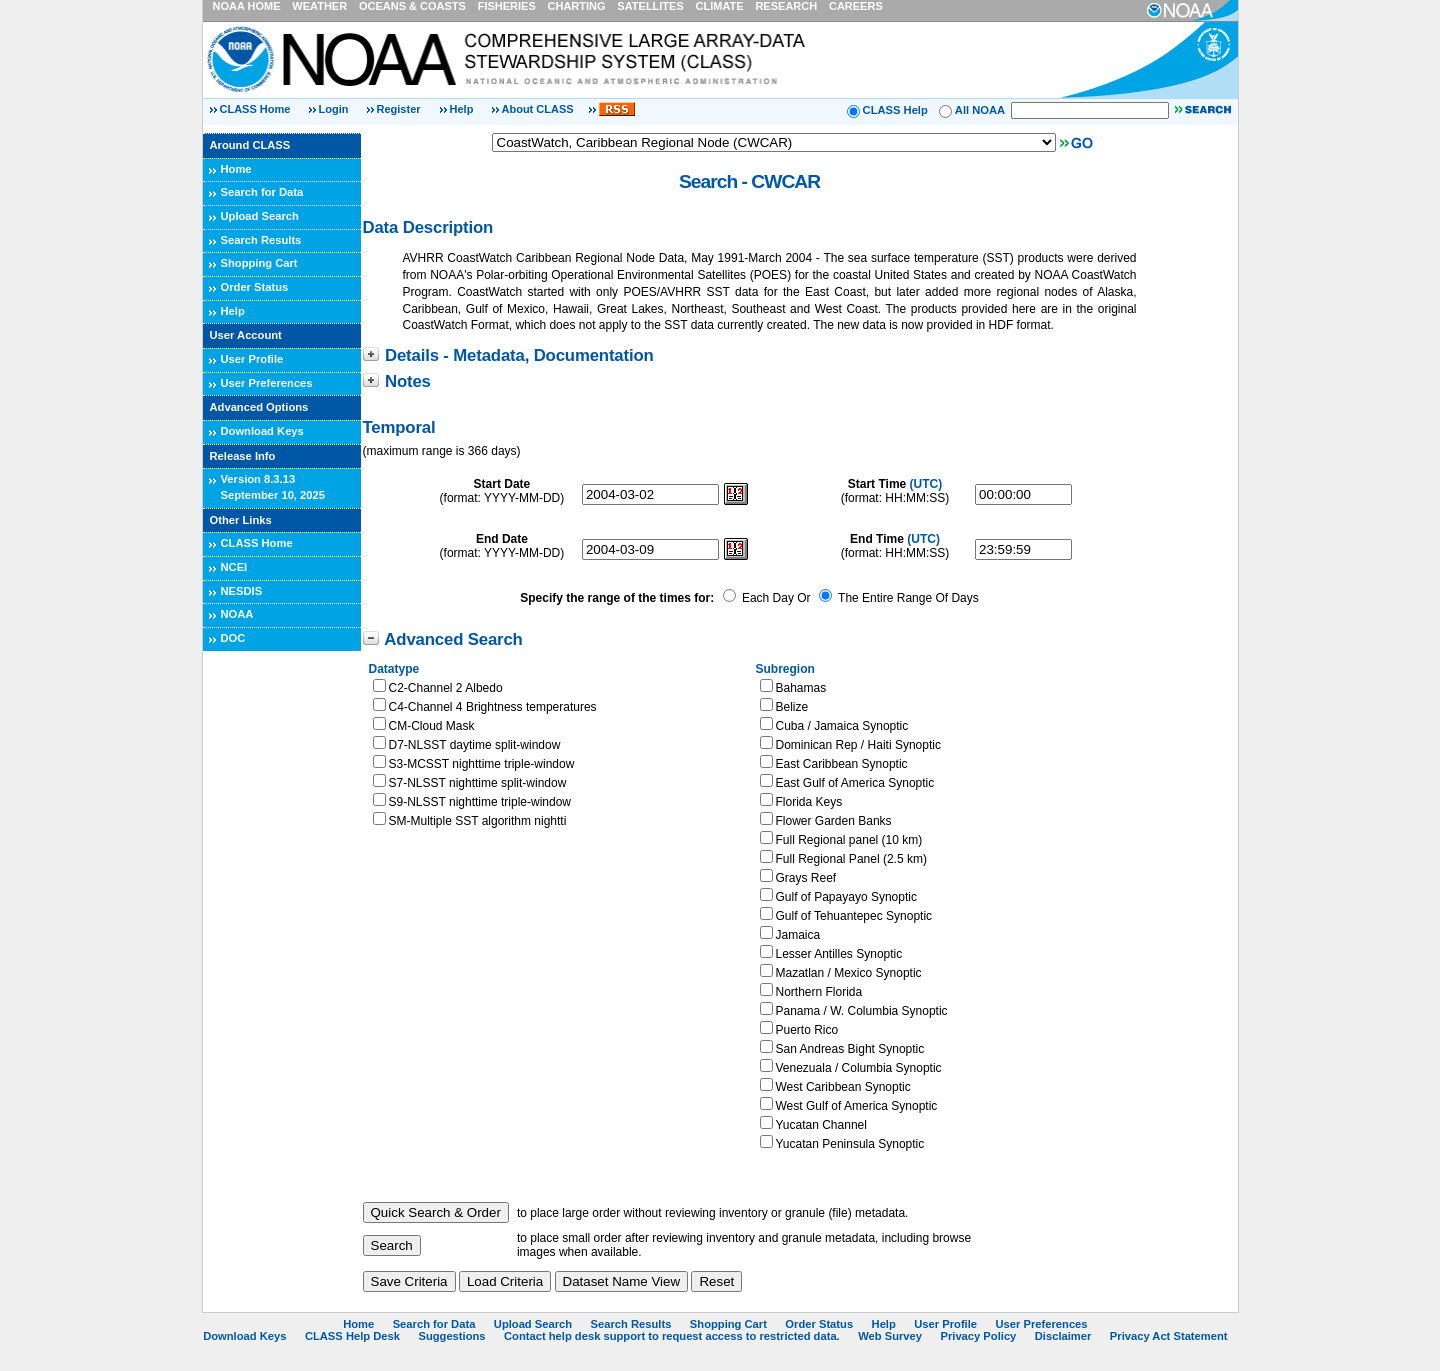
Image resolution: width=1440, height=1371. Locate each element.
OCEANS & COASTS (412, 6)
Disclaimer (1063, 1336)
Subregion (785, 669)
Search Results (261, 240)
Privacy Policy (978, 1336)
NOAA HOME (247, 6)
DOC (233, 638)
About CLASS (538, 109)
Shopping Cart (259, 263)
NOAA (237, 614)
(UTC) (926, 484)
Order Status (255, 287)
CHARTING (577, 6)
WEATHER (319, 6)
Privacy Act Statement (1169, 1336)
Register (399, 109)
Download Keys (262, 431)
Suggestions (451, 1336)
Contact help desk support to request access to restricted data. (672, 1336)
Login (335, 109)
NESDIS (242, 591)
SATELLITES (650, 6)
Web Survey (890, 1336)
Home (236, 169)
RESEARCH (786, 6)
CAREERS (856, 6)
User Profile (252, 359)
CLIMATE (720, 6)
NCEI (234, 567)
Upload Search (260, 216)
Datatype (394, 669)
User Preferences (267, 383)
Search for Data (262, 192)
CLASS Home (255, 109)
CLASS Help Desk (352, 1336)
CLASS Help (895, 110)
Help (462, 109)
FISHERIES (507, 6)
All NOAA (980, 110)
